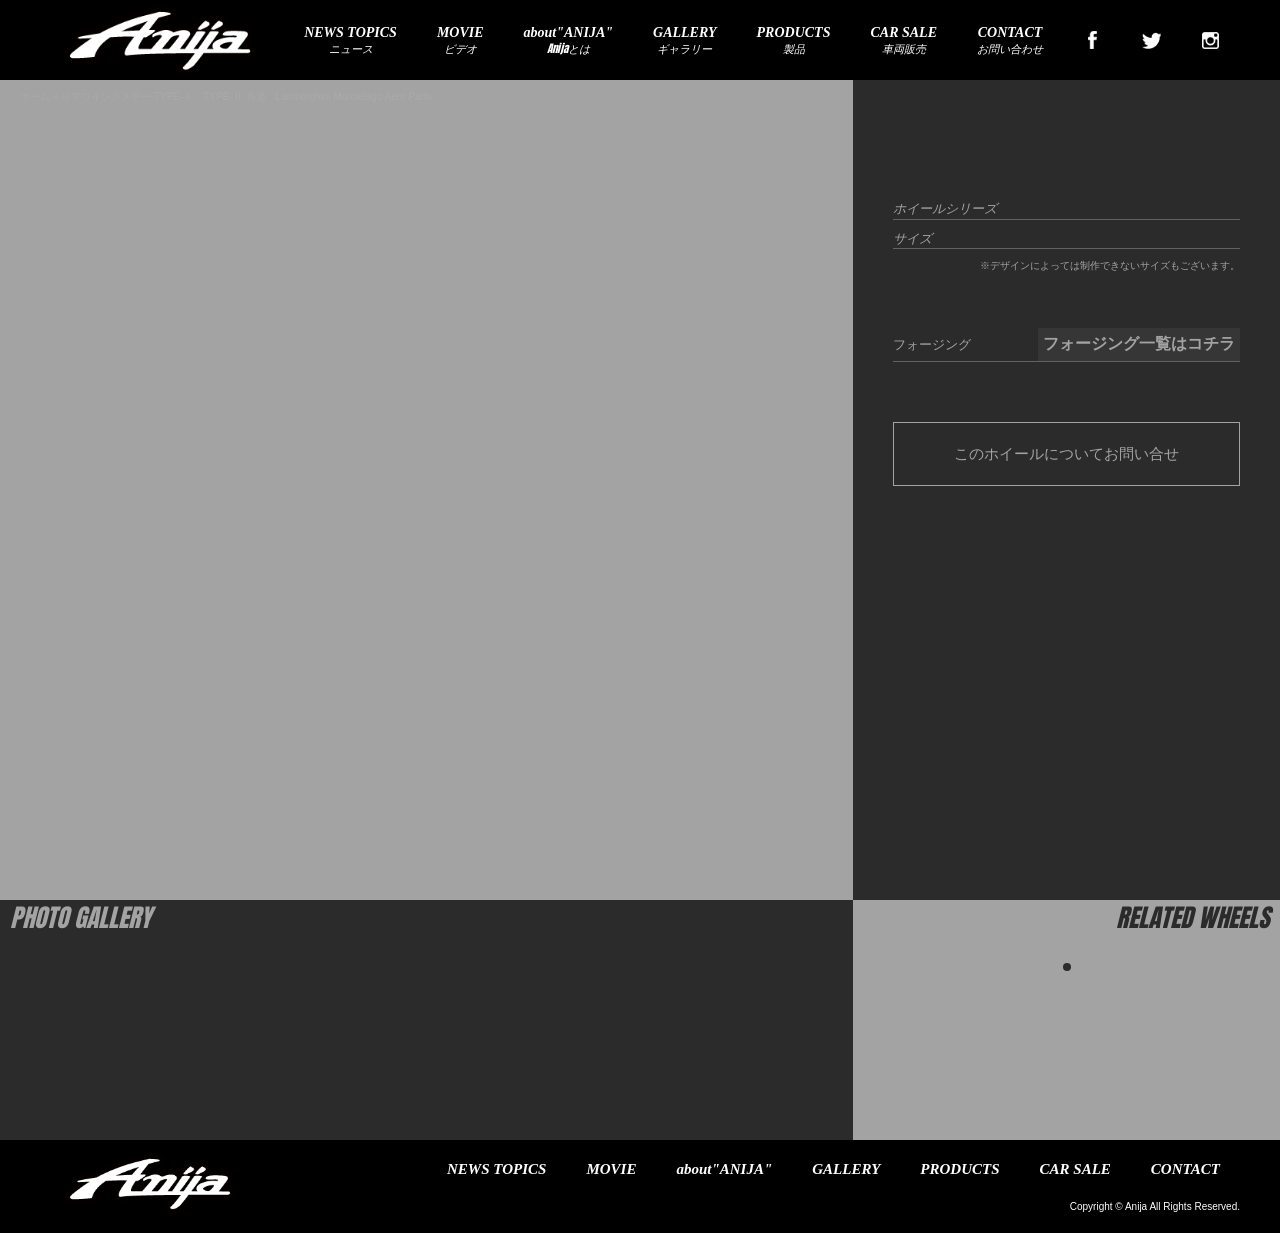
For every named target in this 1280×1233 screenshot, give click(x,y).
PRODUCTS (959, 1169)
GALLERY (846, 1169)
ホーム (35, 96)
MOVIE (611, 1169)
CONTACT (1185, 1169)
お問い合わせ (1010, 41)
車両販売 (903, 41)
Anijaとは (568, 41)
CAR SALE (1075, 1169)
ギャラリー (685, 41)
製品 (794, 41)
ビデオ (460, 41)
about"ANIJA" (724, 1169)
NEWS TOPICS (496, 1169)
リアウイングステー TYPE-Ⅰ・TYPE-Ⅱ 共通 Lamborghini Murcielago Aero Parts (246, 96)
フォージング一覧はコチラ (1139, 343)
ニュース (350, 41)
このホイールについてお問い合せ (1066, 453)
